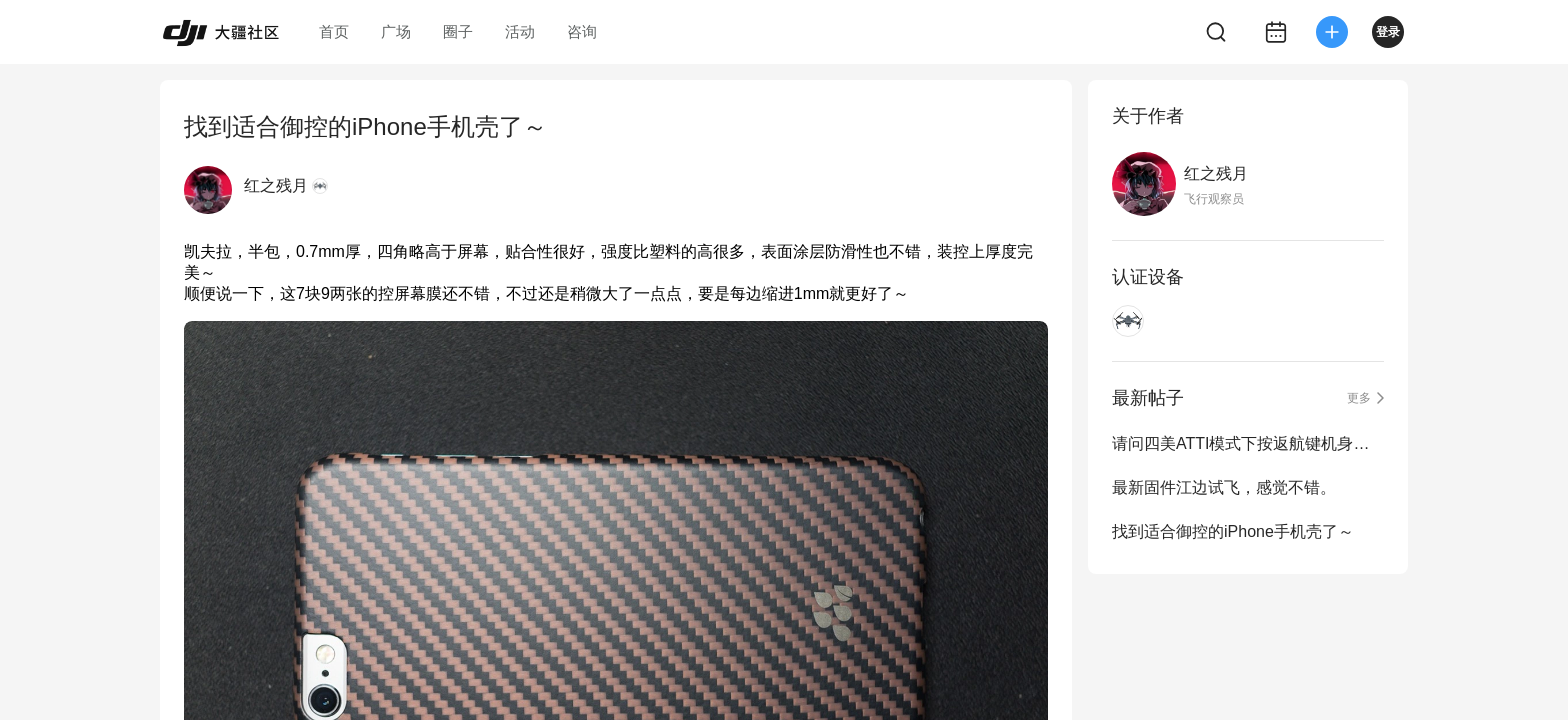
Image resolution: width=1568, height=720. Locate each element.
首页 (334, 31)
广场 (396, 31)
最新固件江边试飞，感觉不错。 (1224, 487)
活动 (520, 31)
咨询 (582, 31)
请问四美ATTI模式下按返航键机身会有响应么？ (1248, 443)
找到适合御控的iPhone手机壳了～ (1233, 531)
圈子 (458, 31)
